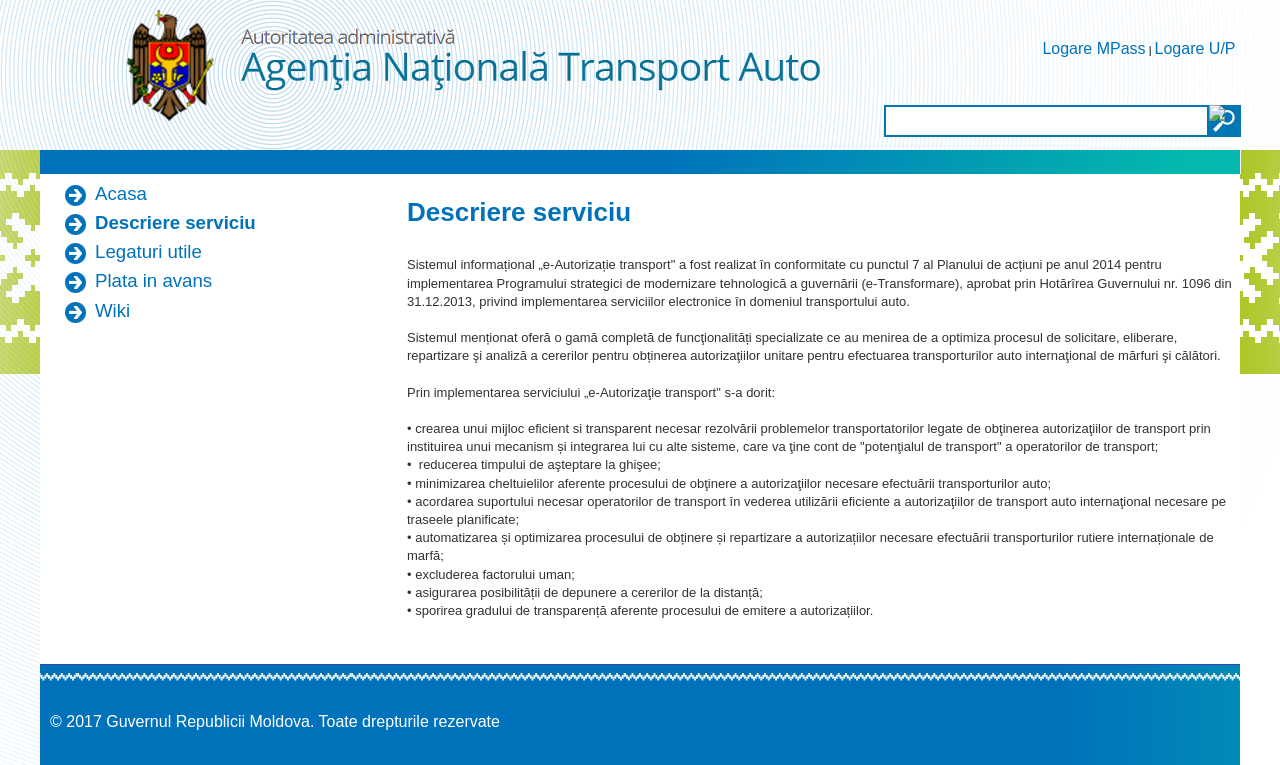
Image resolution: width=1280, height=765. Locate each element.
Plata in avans (153, 280)
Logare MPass (1093, 48)
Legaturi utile (148, 251)
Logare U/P (1195, 48)
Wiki (112, 310)
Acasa (121, 193)
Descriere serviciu (175, 222)
